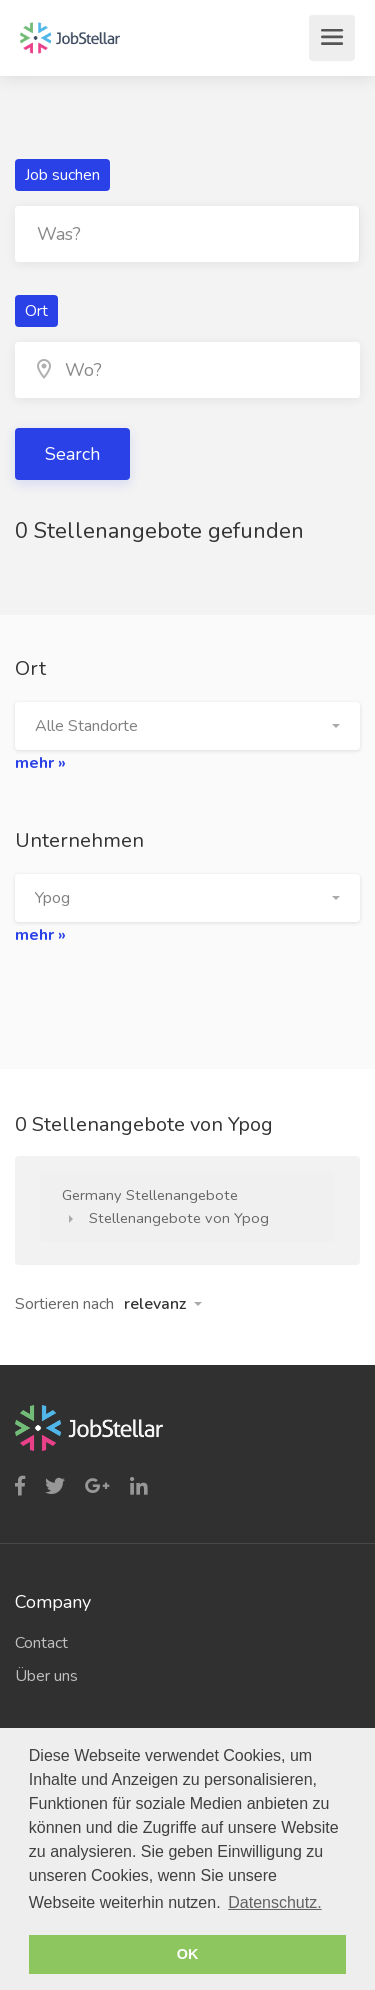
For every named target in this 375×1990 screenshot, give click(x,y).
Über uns (46, 1676)
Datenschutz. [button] (274, 1902)
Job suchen (62, 175)
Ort (36, 311)
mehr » (40, 763)
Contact (41, 1643)
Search (72, 454)
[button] (187, 726)
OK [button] (188, 1954)
